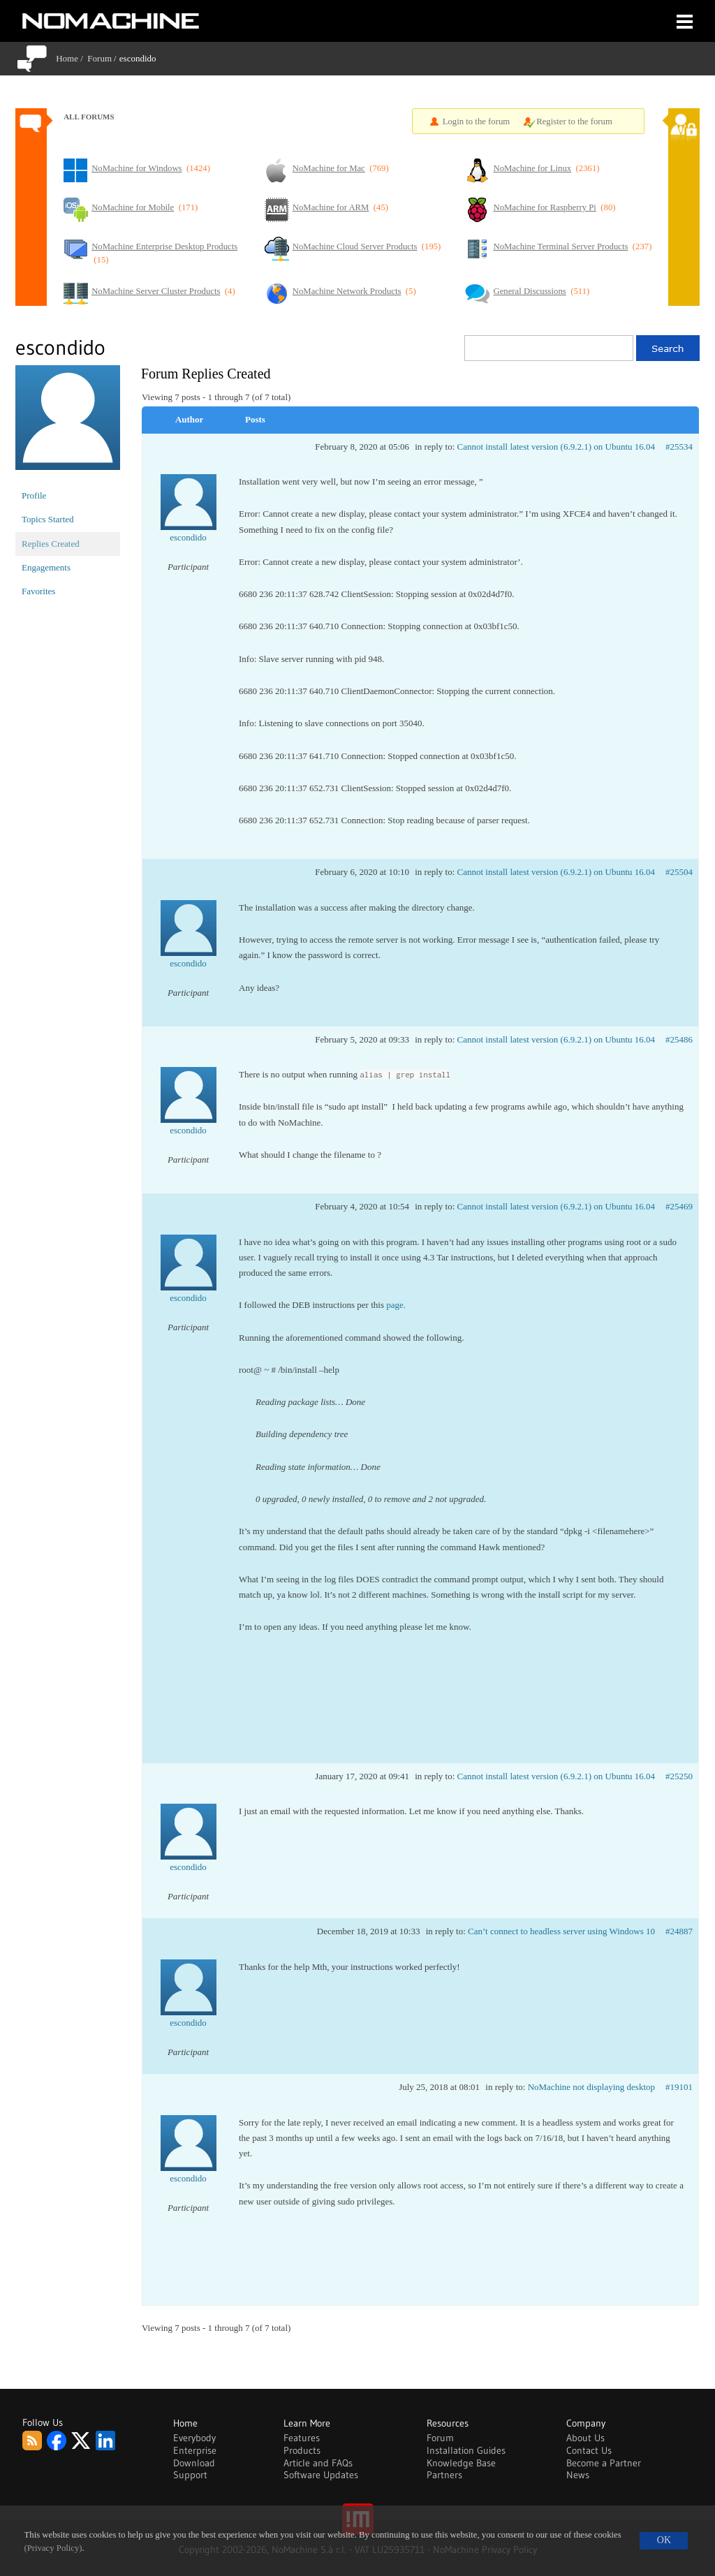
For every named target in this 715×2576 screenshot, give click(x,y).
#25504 (679, 872)
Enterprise (194, 2450)
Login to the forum (476, 121)
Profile (34, 495)
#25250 (679, 1776)
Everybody (194, 2437)
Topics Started (48, 519)
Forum (99, 58)
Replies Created (51, 543)
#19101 (679, 2087)
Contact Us (589, 2450)
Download (194, 2463)
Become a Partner (603, 2463)
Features (301, 2437)
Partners (444, 2474)
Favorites (38, 591)
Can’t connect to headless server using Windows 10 (561, 1931)
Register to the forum (574, 121)
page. (396, 1305)
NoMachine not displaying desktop (591, 2087)
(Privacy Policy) (53, 2548)
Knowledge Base (461, 2463)
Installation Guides (466, 2450)
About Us (585, 2437)
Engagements (46, 567)
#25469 (679, 1206)
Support (190, 2474)
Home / (71, 58)
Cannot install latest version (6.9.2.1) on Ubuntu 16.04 (556, 446)
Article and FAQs (318, 2463)
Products (301, 2450)
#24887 (679, 1931)
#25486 (679, 1039)
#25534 (679, 446)
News (577, 2474)
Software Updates (320, 2474)
